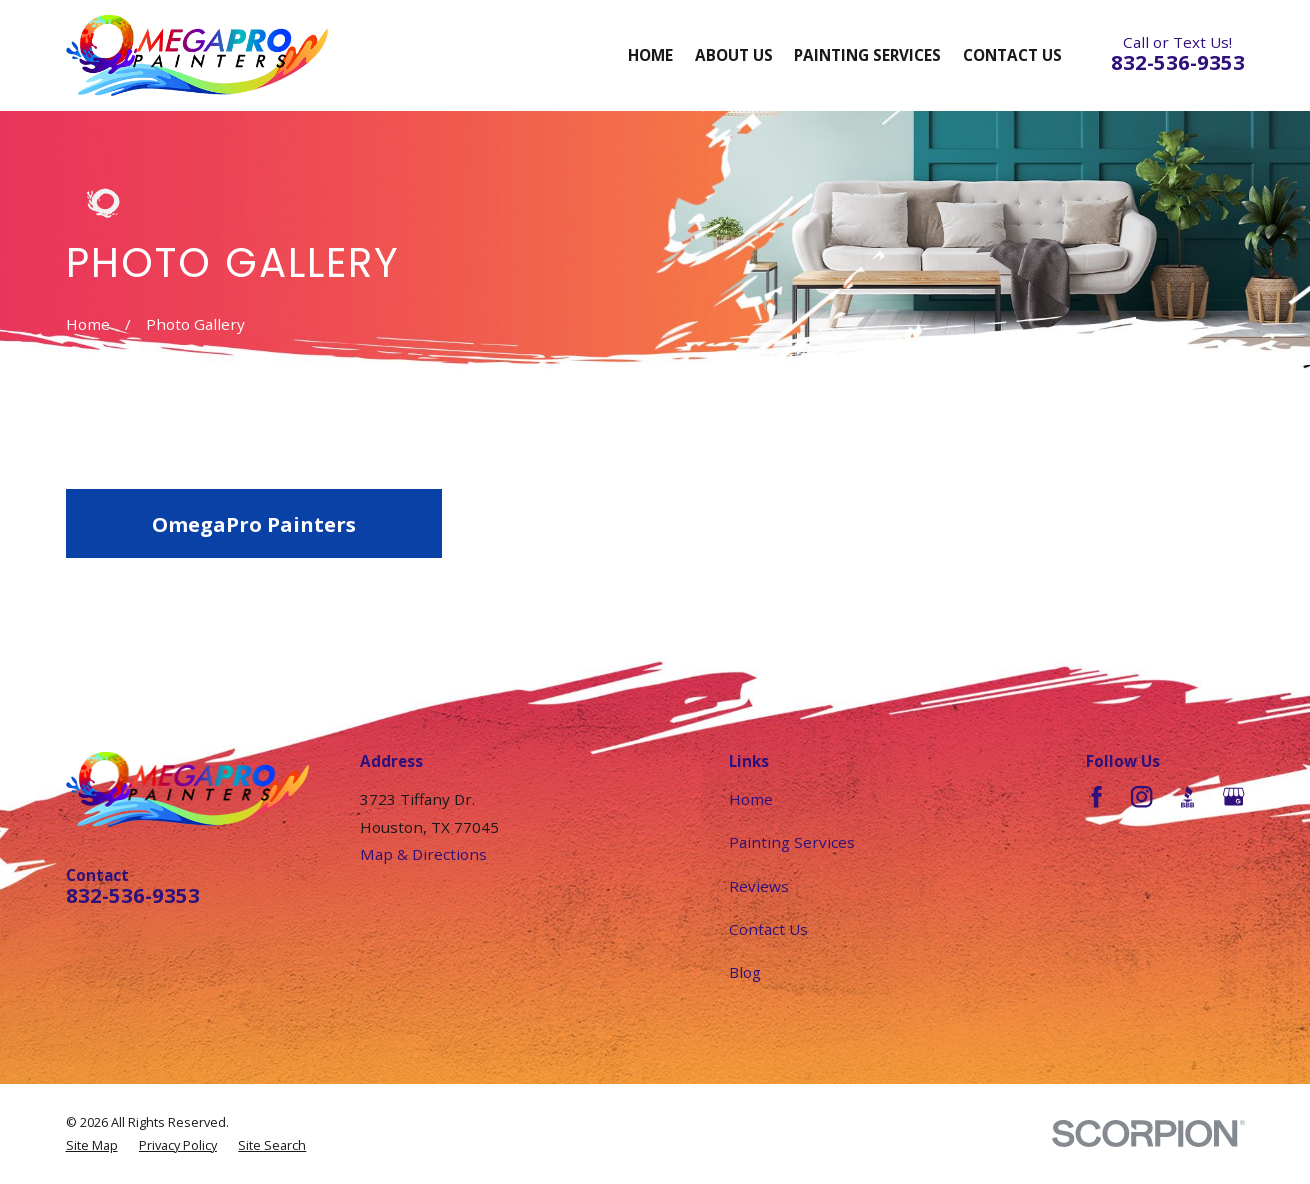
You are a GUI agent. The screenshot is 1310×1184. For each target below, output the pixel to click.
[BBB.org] (1187, 796)
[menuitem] (92, 1145)
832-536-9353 (1178, 62)
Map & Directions (423, 854)
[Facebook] (1096, 796)
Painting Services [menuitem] (867, 55)
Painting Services (792, 842)
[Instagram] (1141, 796)
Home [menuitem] (650, 55)
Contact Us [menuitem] (1012, 55)
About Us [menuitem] (734, 55)
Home (751, 799)
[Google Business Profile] (1233, 796)
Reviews (759, 886)
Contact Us (768, 929)
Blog (745, 972)
